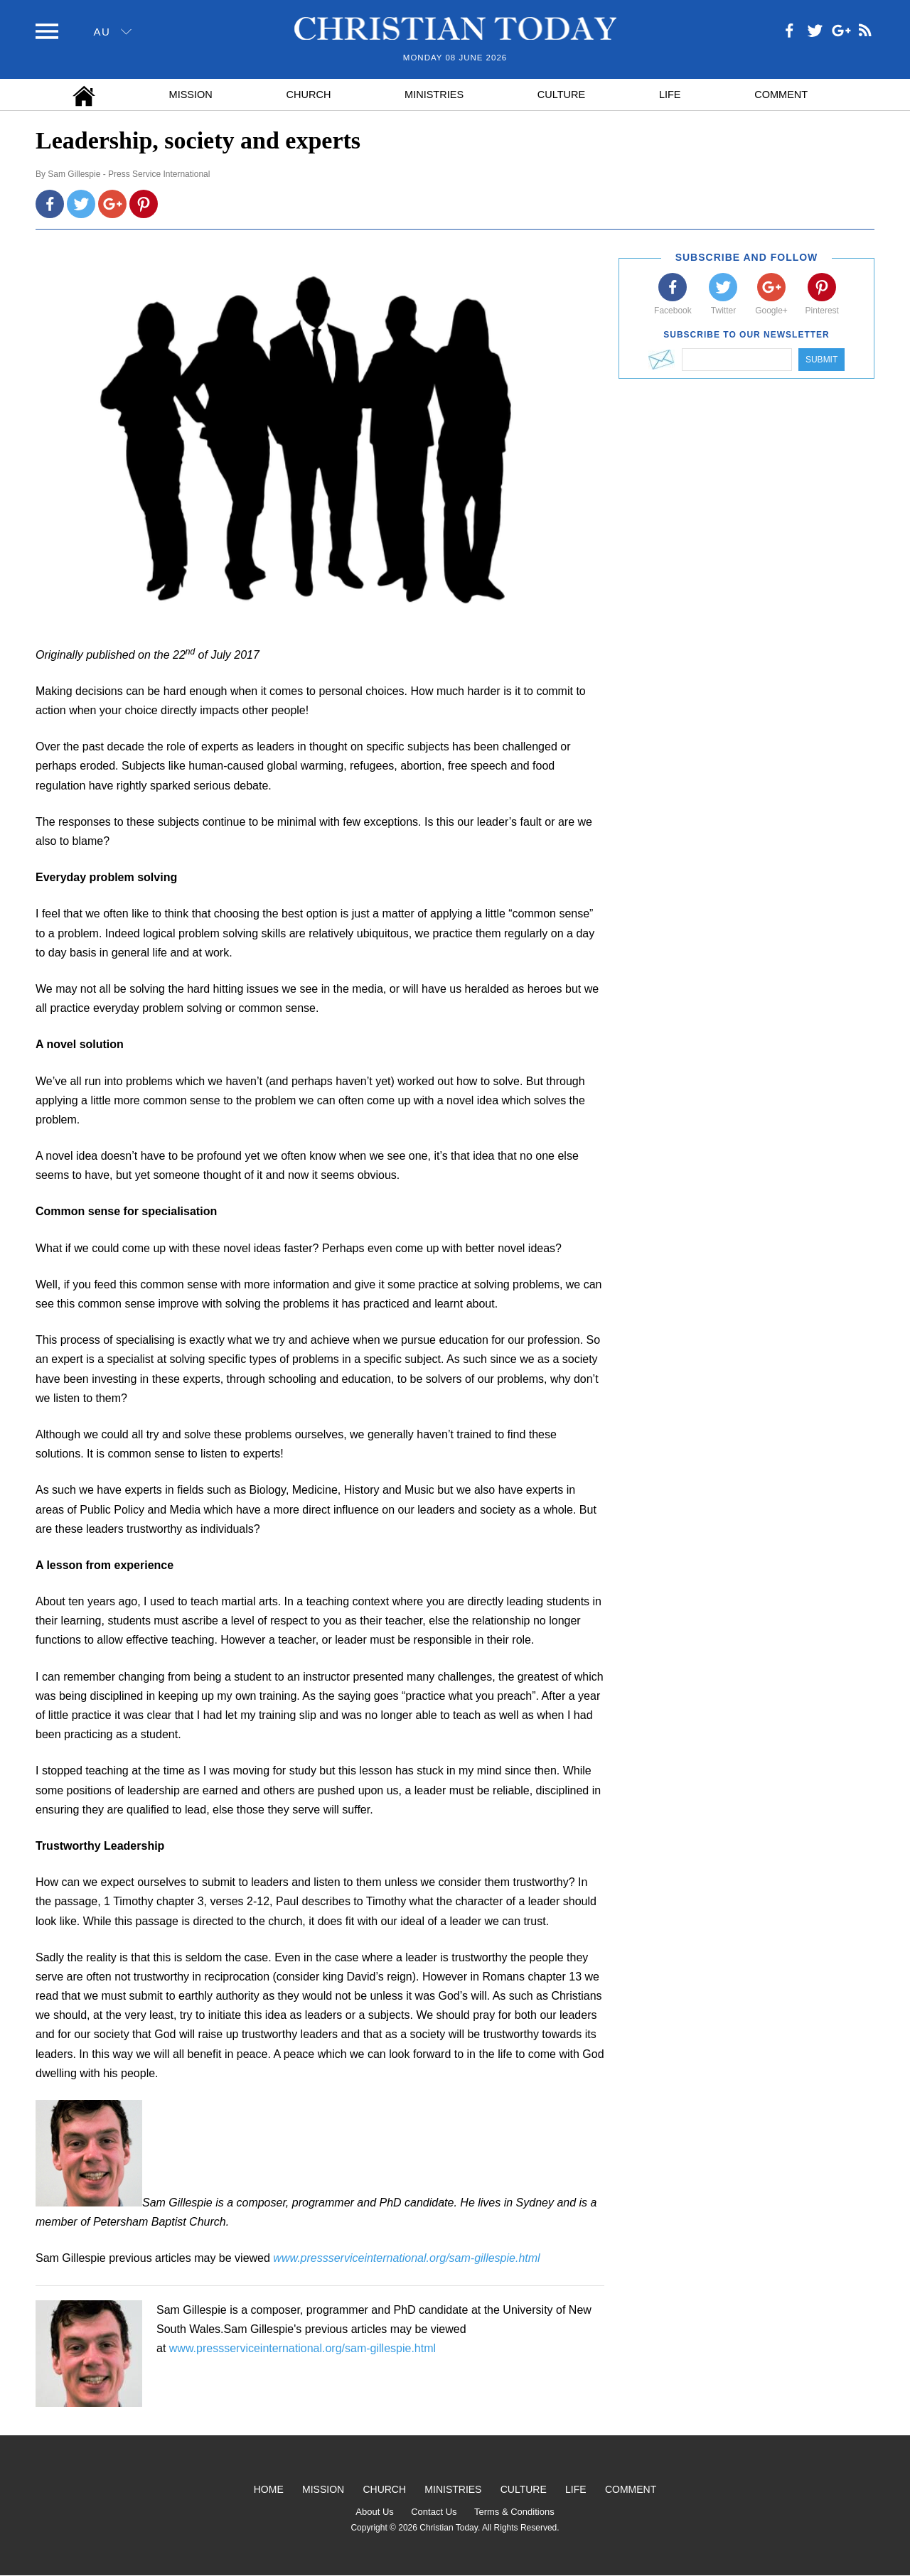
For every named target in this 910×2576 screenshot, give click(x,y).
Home (269, 2489)
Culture (561, 94)
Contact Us (433, 2511)
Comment (781, 94)
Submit (821, 360)
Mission (191, 94)
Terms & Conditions (514, 2511)
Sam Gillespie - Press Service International (129, 174)
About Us (374, 2511)
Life (670, 94)
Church (309, 94)
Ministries (434, 94)
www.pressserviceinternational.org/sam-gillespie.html (302, 2348)
